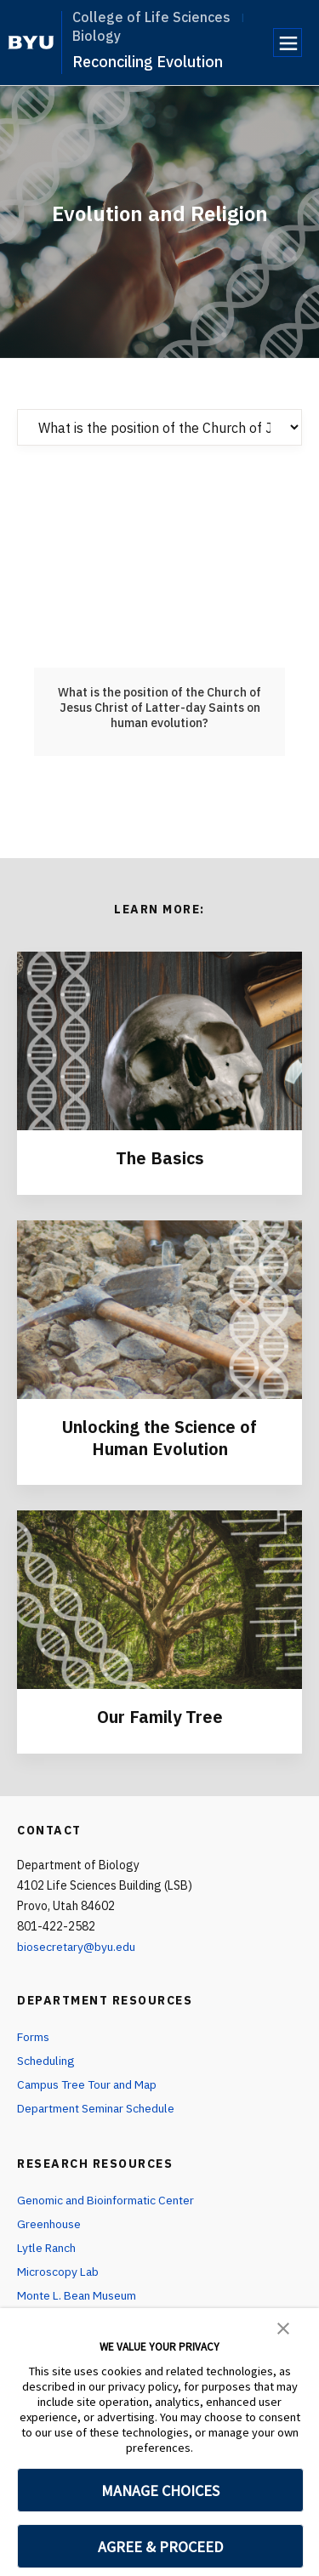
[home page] (31, 42)
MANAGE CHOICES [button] (160, 2490)
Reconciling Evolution (147, 61)
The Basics (159, 1157)
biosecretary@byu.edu (77, 1944)
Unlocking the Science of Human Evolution (160, 1436)
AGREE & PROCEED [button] (160, 2546)
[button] (283, 2326)
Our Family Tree (159, 1714)
